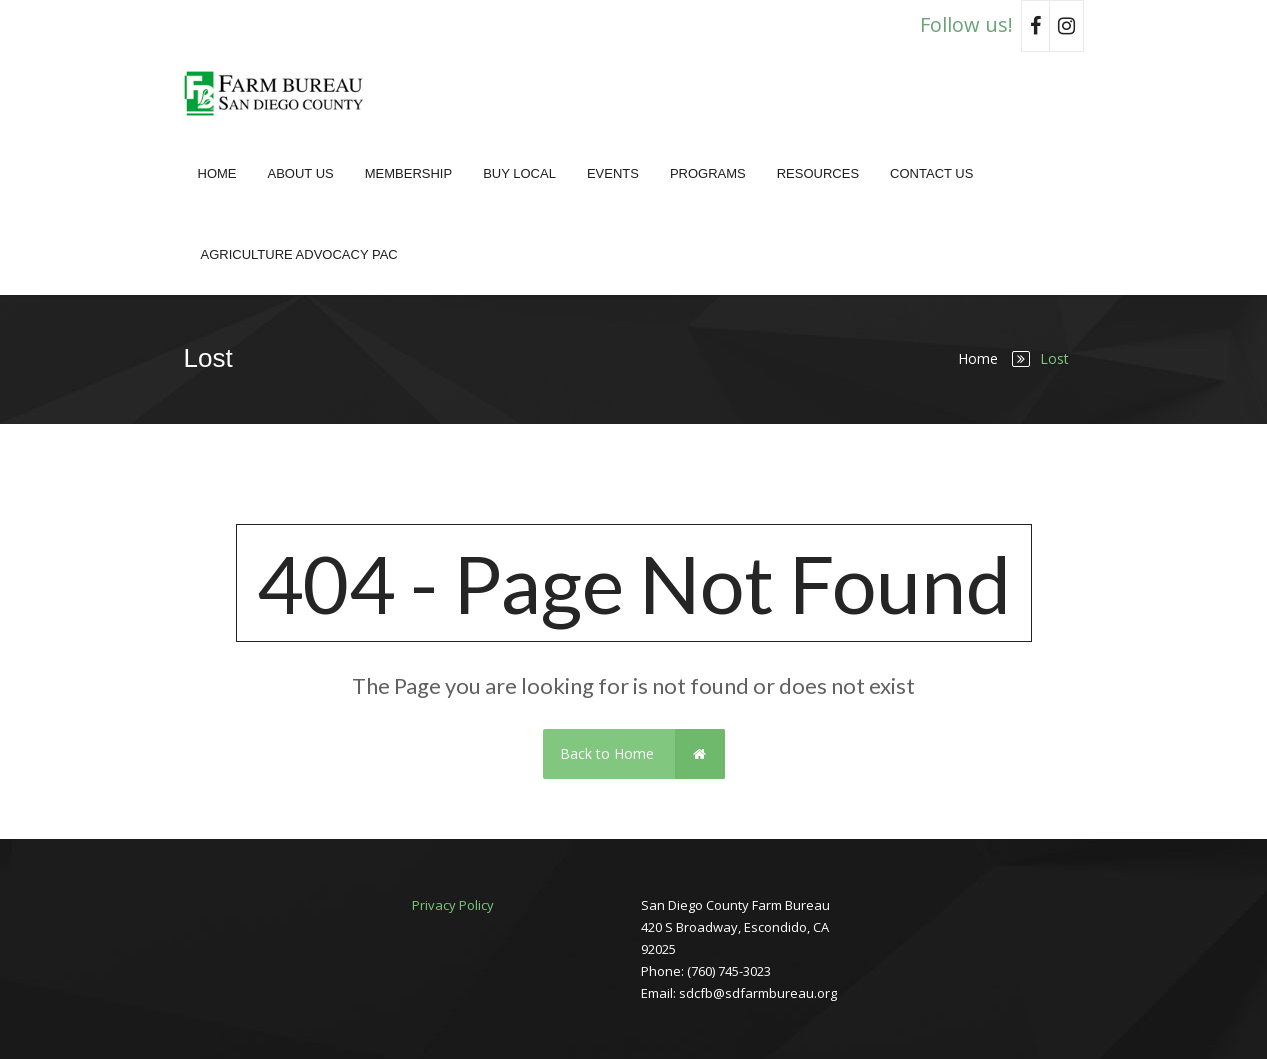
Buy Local (519, 173)
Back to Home (642, 754)
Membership (408, 173)
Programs (708, 173)
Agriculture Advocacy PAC (299, 254)
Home (217, 173)
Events (613, 173)
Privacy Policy (453, 905)
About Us (301, 173)
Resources (818, 173)
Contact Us (931, 173)
